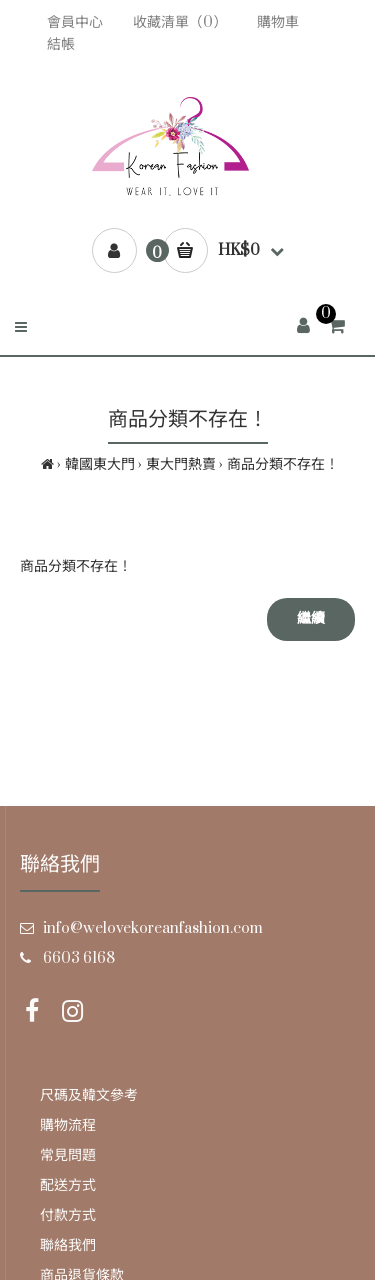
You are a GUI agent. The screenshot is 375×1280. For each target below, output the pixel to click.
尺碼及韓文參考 (89, 1095)
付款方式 (68, 1215)
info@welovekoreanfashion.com (153, 928)
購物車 (278, 22)
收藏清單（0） (180, 22)
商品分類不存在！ (283, 464)
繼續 (311, 618)
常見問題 (68, 1155)
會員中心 (75, 22)
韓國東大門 (100, 464)
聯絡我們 (68, 1245)
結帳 (61, 44)
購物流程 (68, 1125)
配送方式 (68, 1185)
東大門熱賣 (181, 464)
